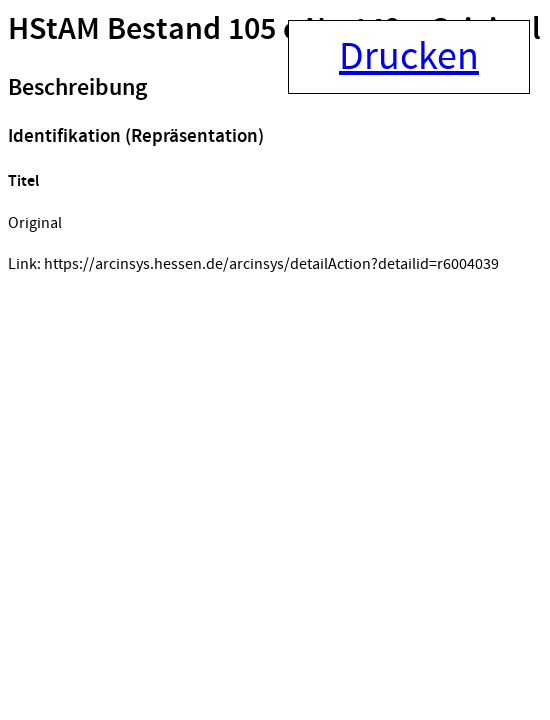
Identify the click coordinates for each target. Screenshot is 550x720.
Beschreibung (77, 88)
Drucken (409, 57)
